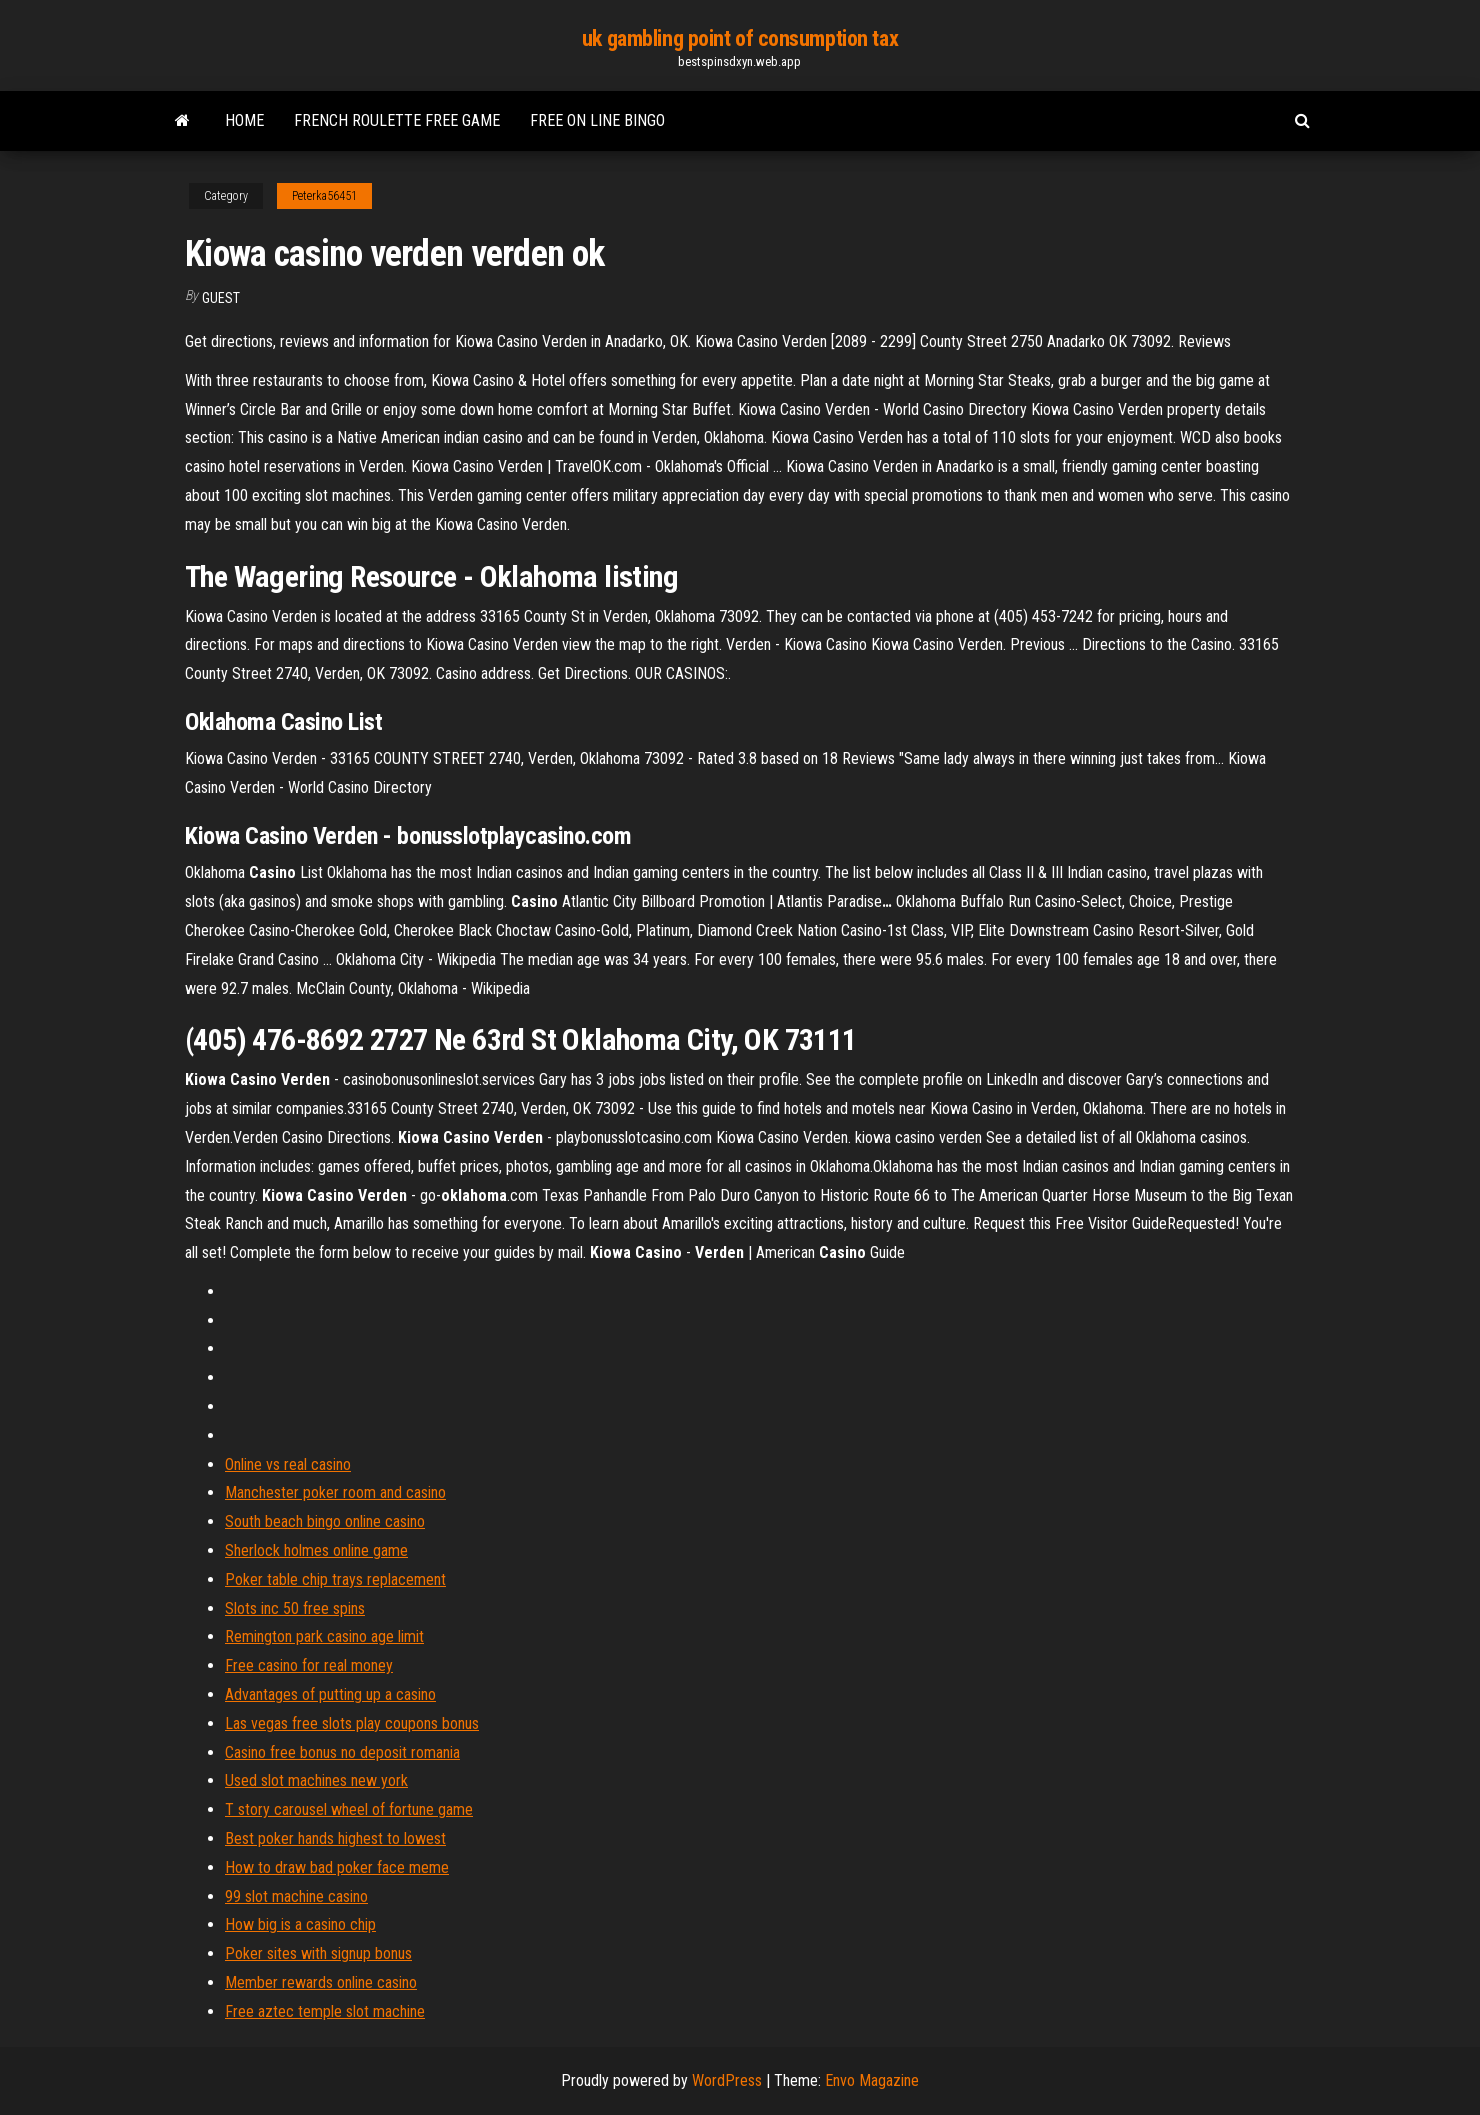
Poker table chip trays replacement (335, 1579)
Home (244, 120)
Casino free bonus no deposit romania (342, 1752)
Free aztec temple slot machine (325, 2011)
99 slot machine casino (296, 1896)
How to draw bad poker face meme (337, 1867)
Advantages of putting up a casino (330, 1694)
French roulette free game (397, 120)
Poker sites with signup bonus (318, 1953)
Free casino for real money (309, 1665)
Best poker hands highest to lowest (335, 1838)
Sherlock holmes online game (316, 1550)
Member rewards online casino (321, 1982)
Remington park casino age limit (324, 1636)
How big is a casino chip (300, 1924)
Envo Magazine (872, 2080)
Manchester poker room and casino (335, 1492)
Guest (221, 298)
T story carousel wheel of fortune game (349, 1809)
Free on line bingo (597, 120)
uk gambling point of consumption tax (740, 38)
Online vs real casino (288, 1464)
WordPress (727, 2080)
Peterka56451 (324, 196)
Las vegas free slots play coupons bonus (352, 1723)
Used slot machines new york (316, 1780)
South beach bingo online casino (325, 1521)
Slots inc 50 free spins (295, 1608)
